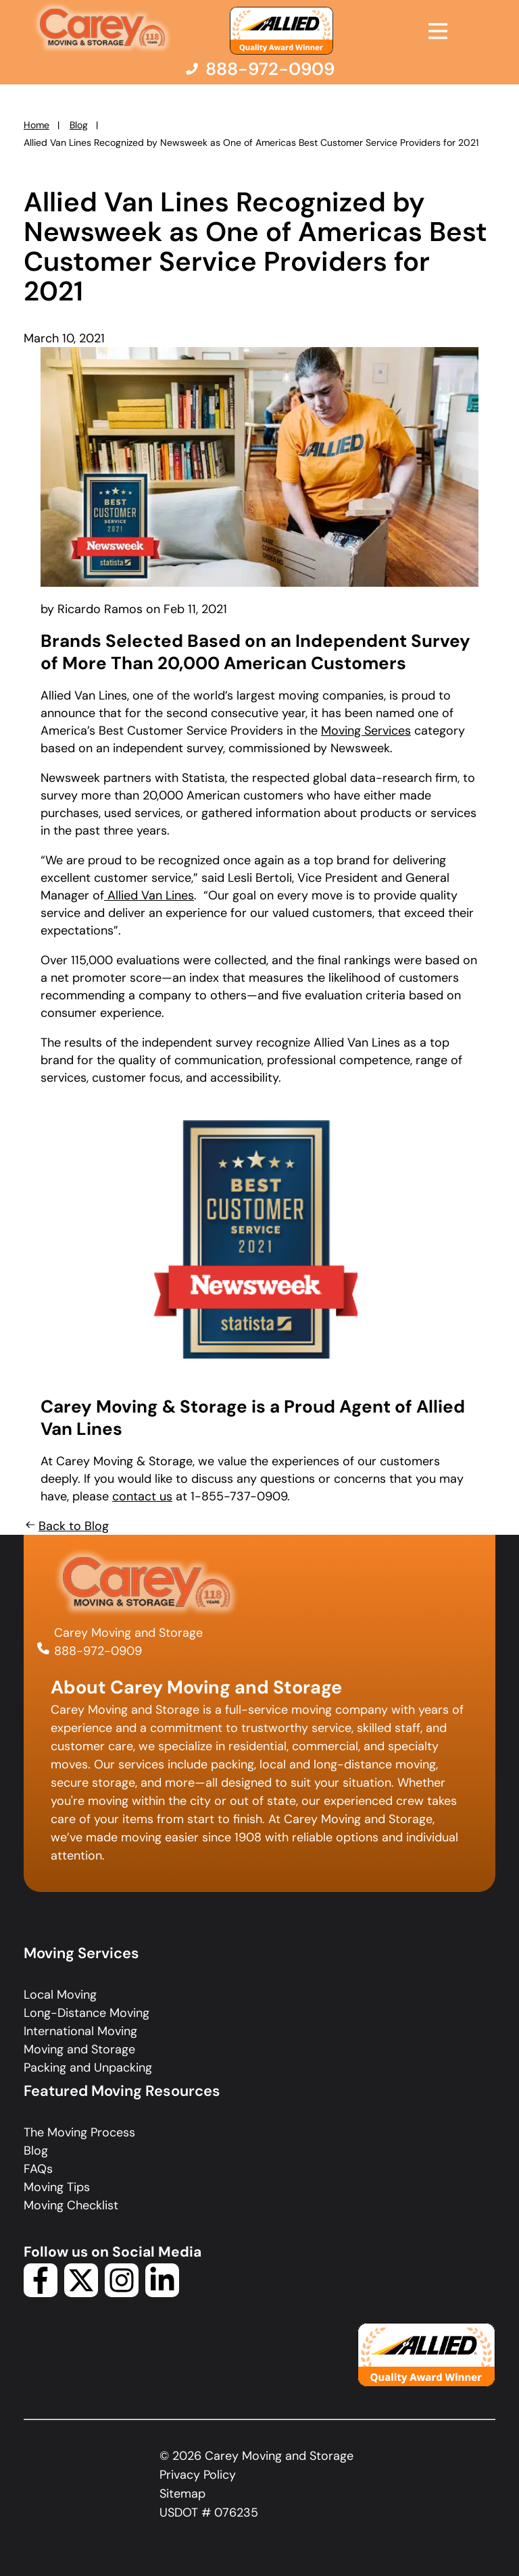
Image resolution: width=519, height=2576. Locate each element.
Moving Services (366, 730)
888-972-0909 (98, 1651)
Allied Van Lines (149, 895)
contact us (142, 1496)
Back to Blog (66, 1526)
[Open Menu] (438, 31)
